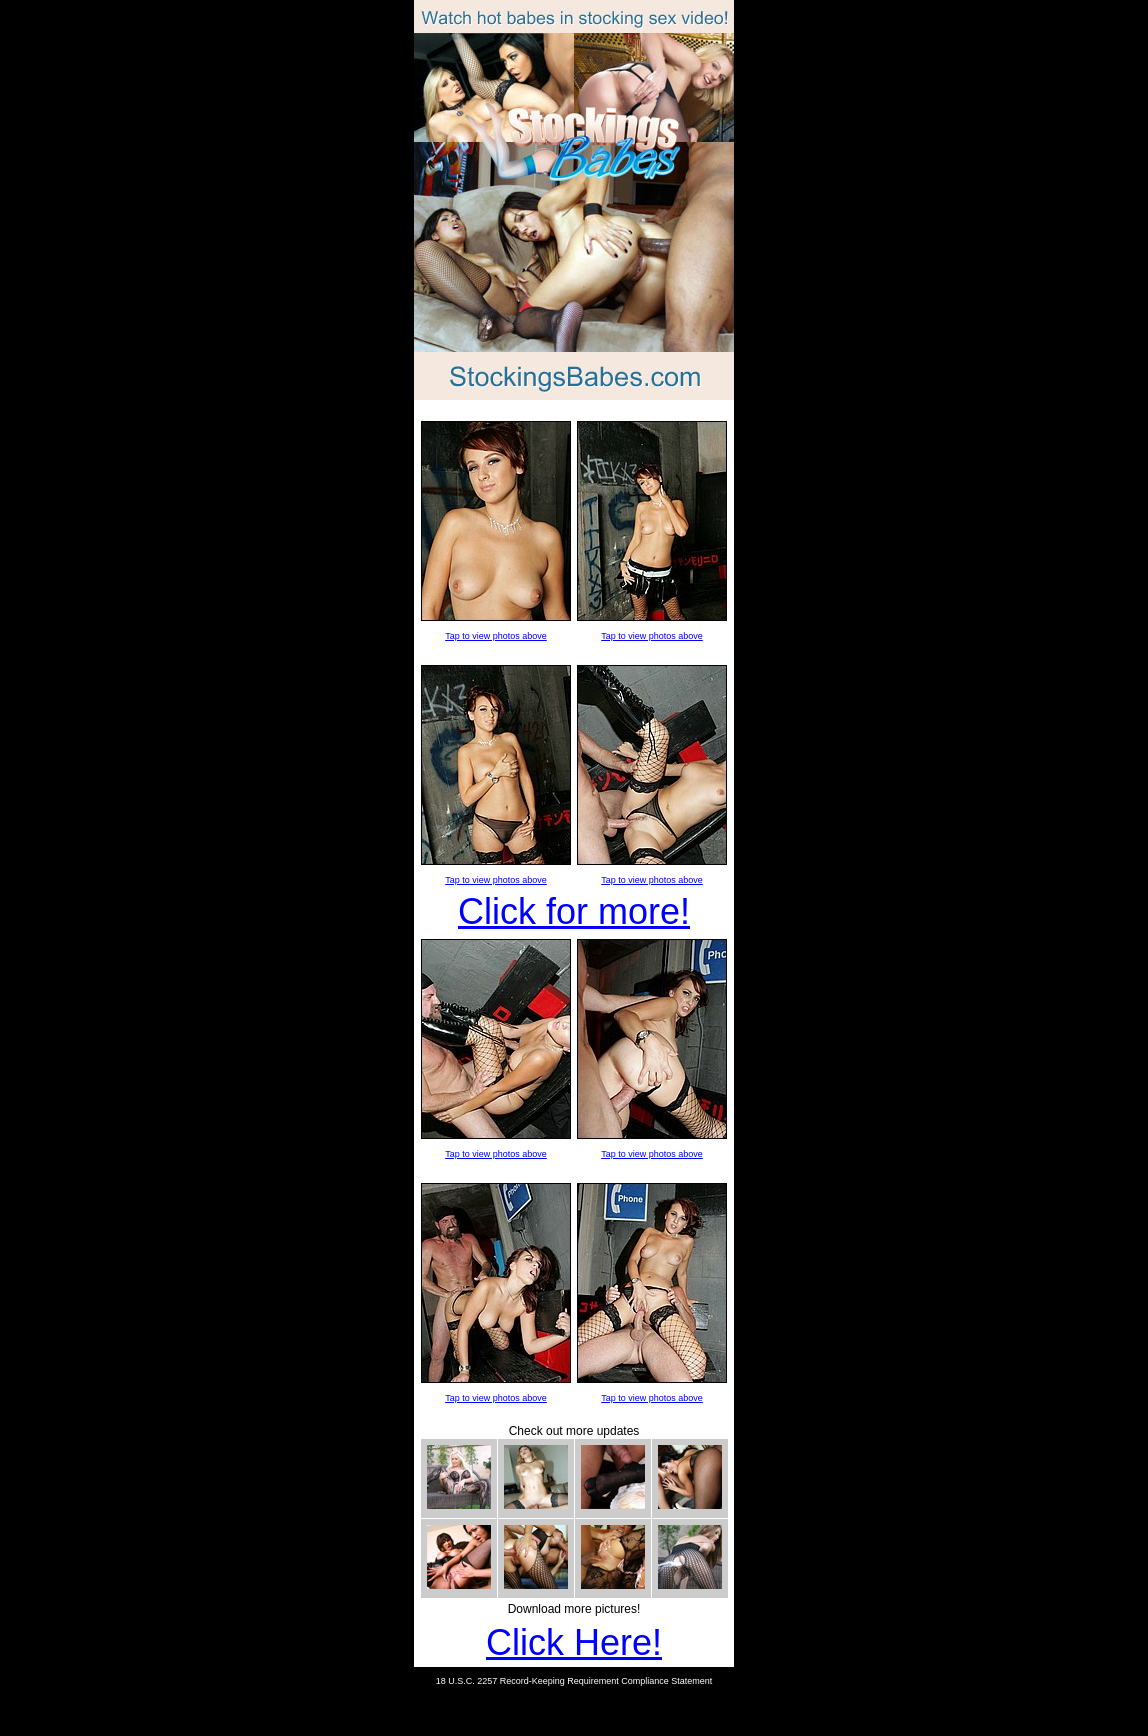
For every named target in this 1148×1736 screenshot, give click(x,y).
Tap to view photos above (496, 636)
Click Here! (574, 1642)
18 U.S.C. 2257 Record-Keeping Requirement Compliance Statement (574, 1681)
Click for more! (574, 911)
